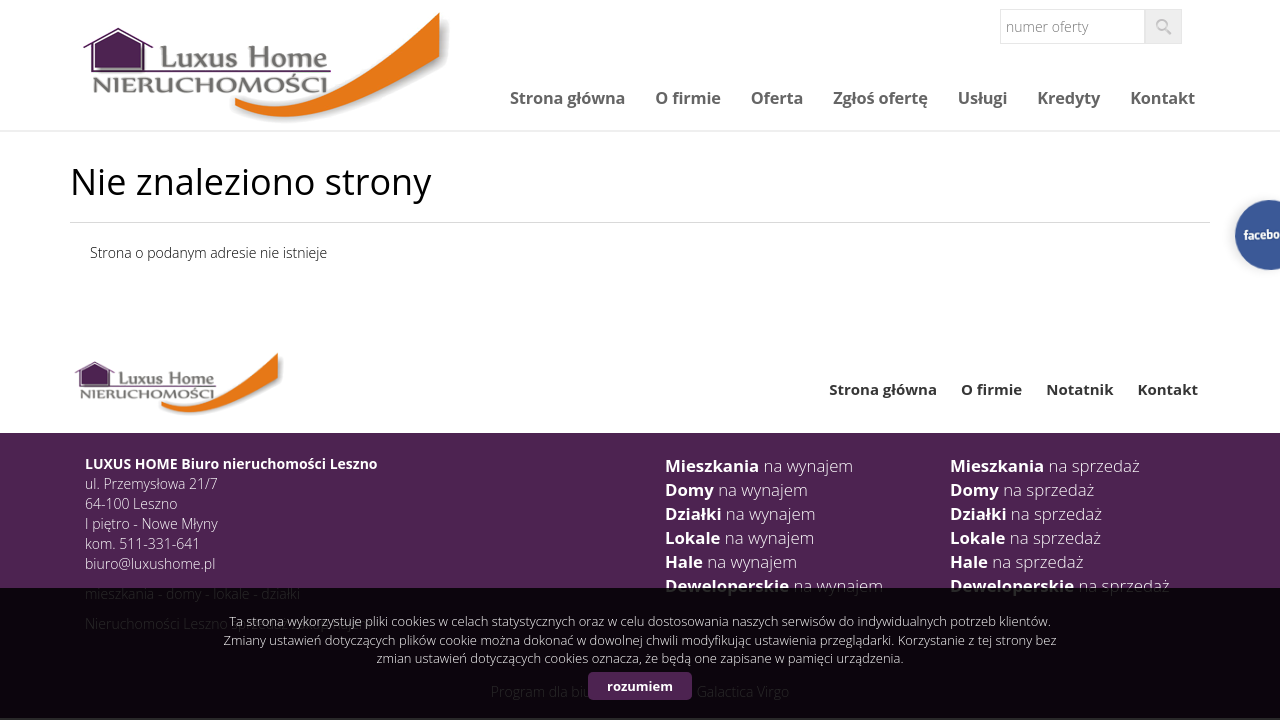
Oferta (777, 98)
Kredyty (1068, 98)
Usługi (983, 98)
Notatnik (1079, 389)
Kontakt (1162, 98)
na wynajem (759, 465)
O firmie (687, 98)
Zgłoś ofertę (880, 98)
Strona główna (567, 98)
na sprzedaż (1045, 465)
